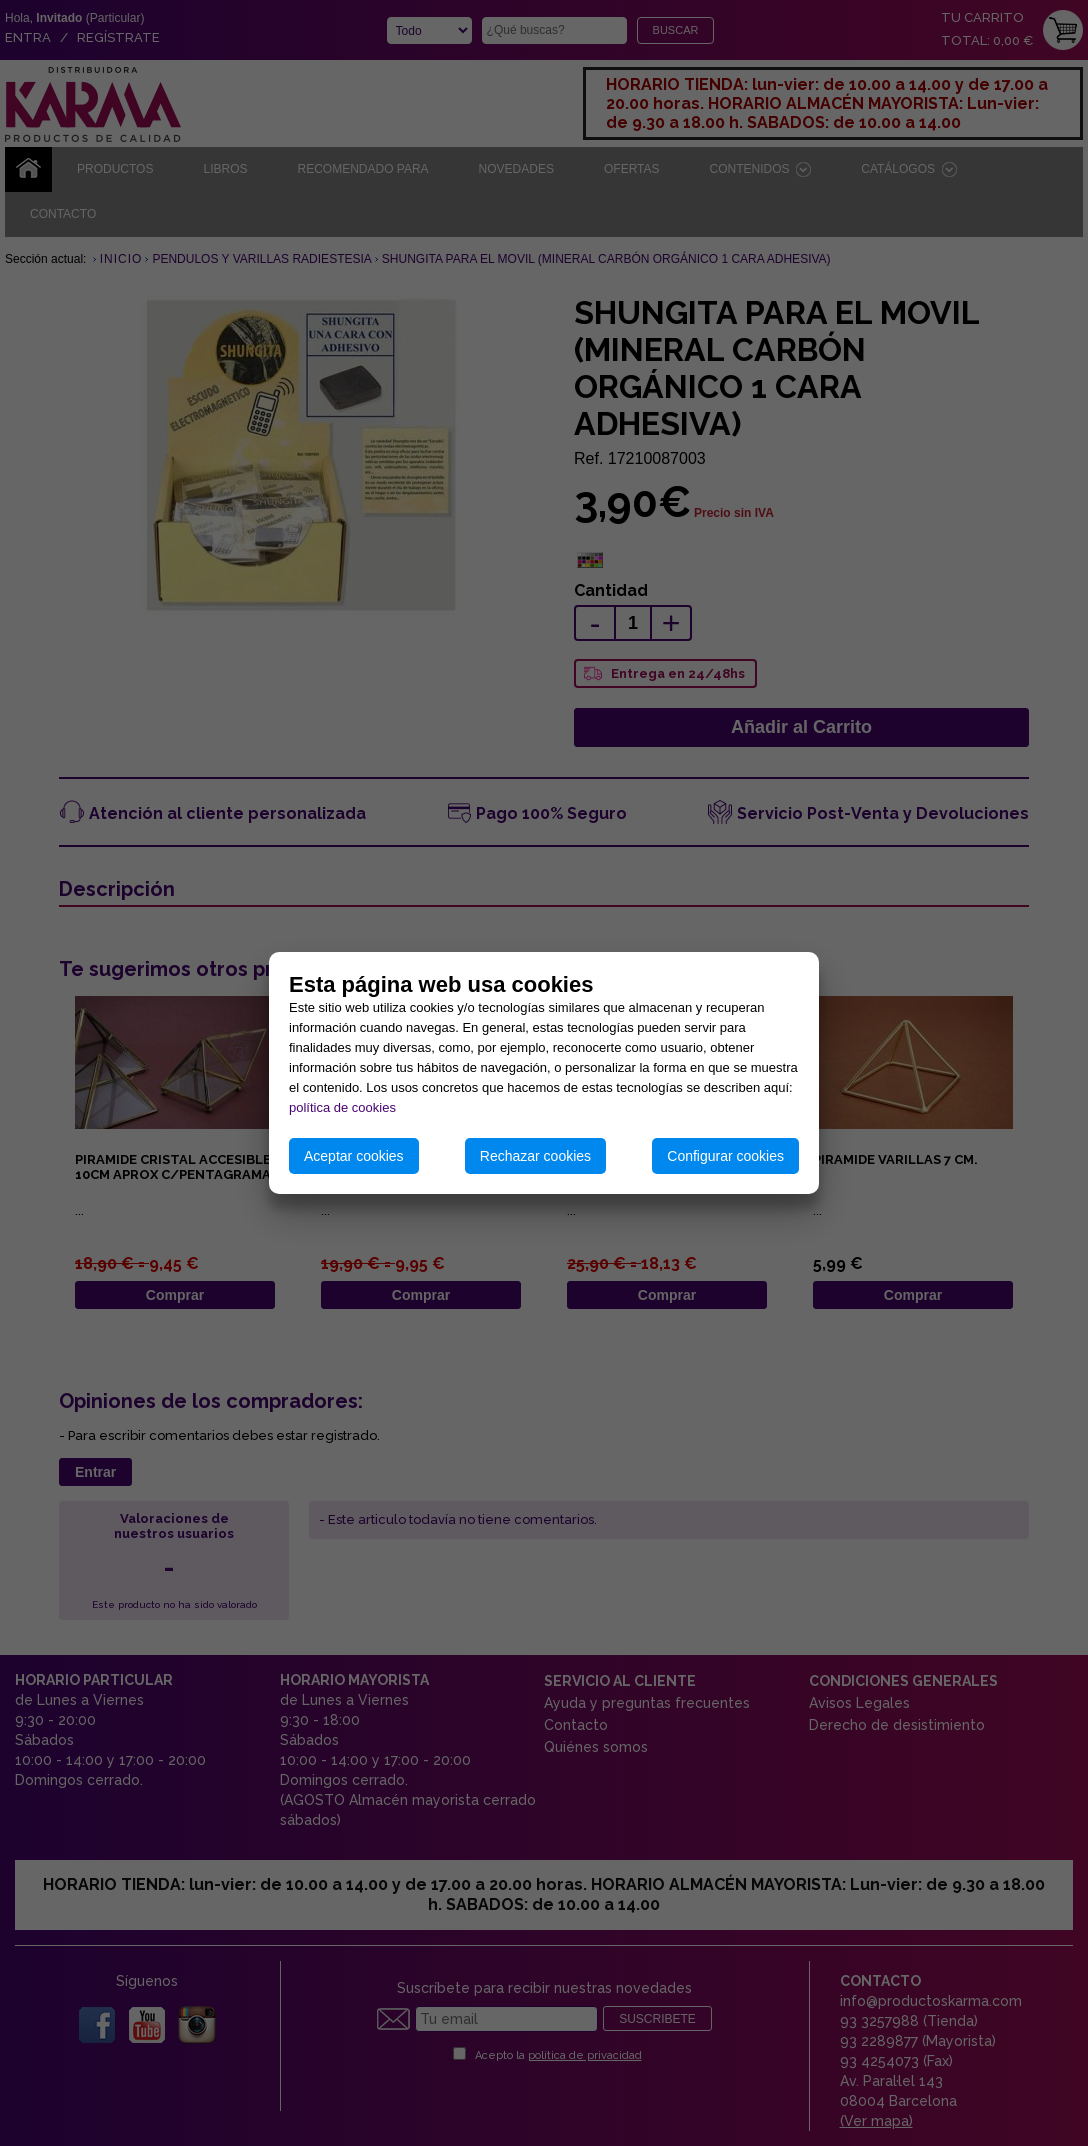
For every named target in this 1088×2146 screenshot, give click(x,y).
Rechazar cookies (535, 1156)
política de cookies (342, 1107)
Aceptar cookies (354, 1156)
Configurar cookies (725, 1156)
